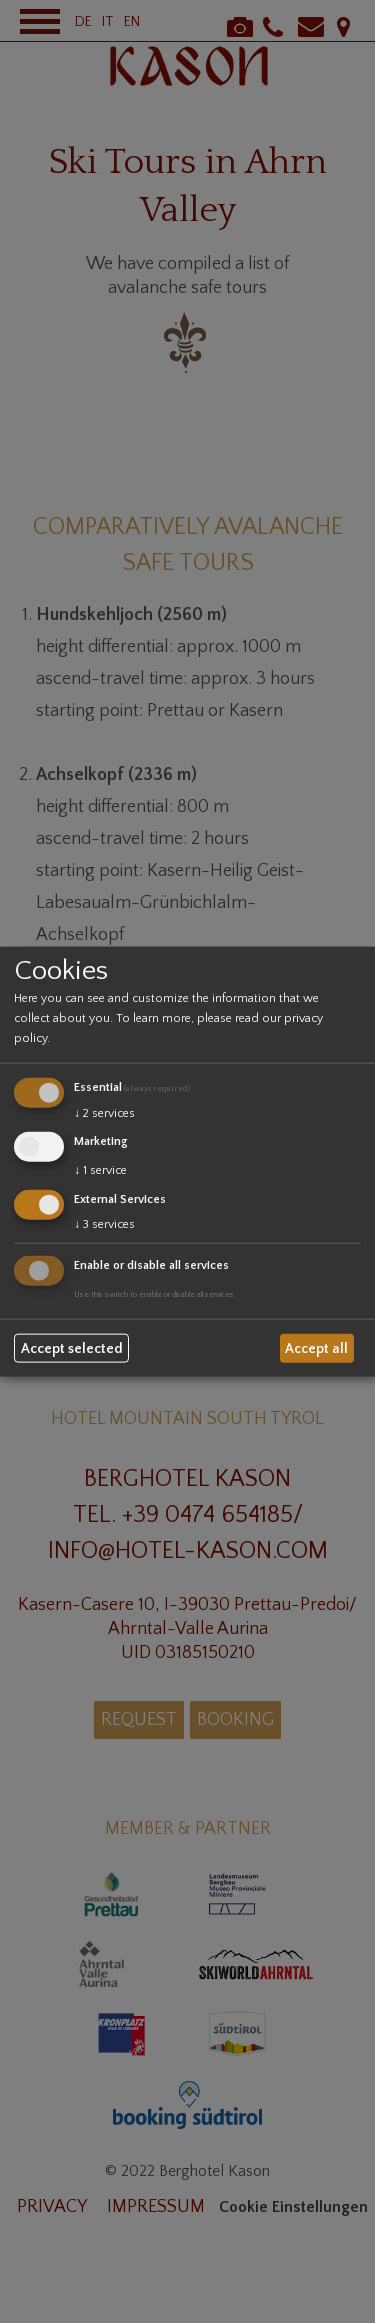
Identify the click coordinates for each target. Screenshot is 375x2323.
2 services (104, 1113)
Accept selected (72, 1348)
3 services (104, 1223)
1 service (100, 1170)
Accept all (316, 1348)
